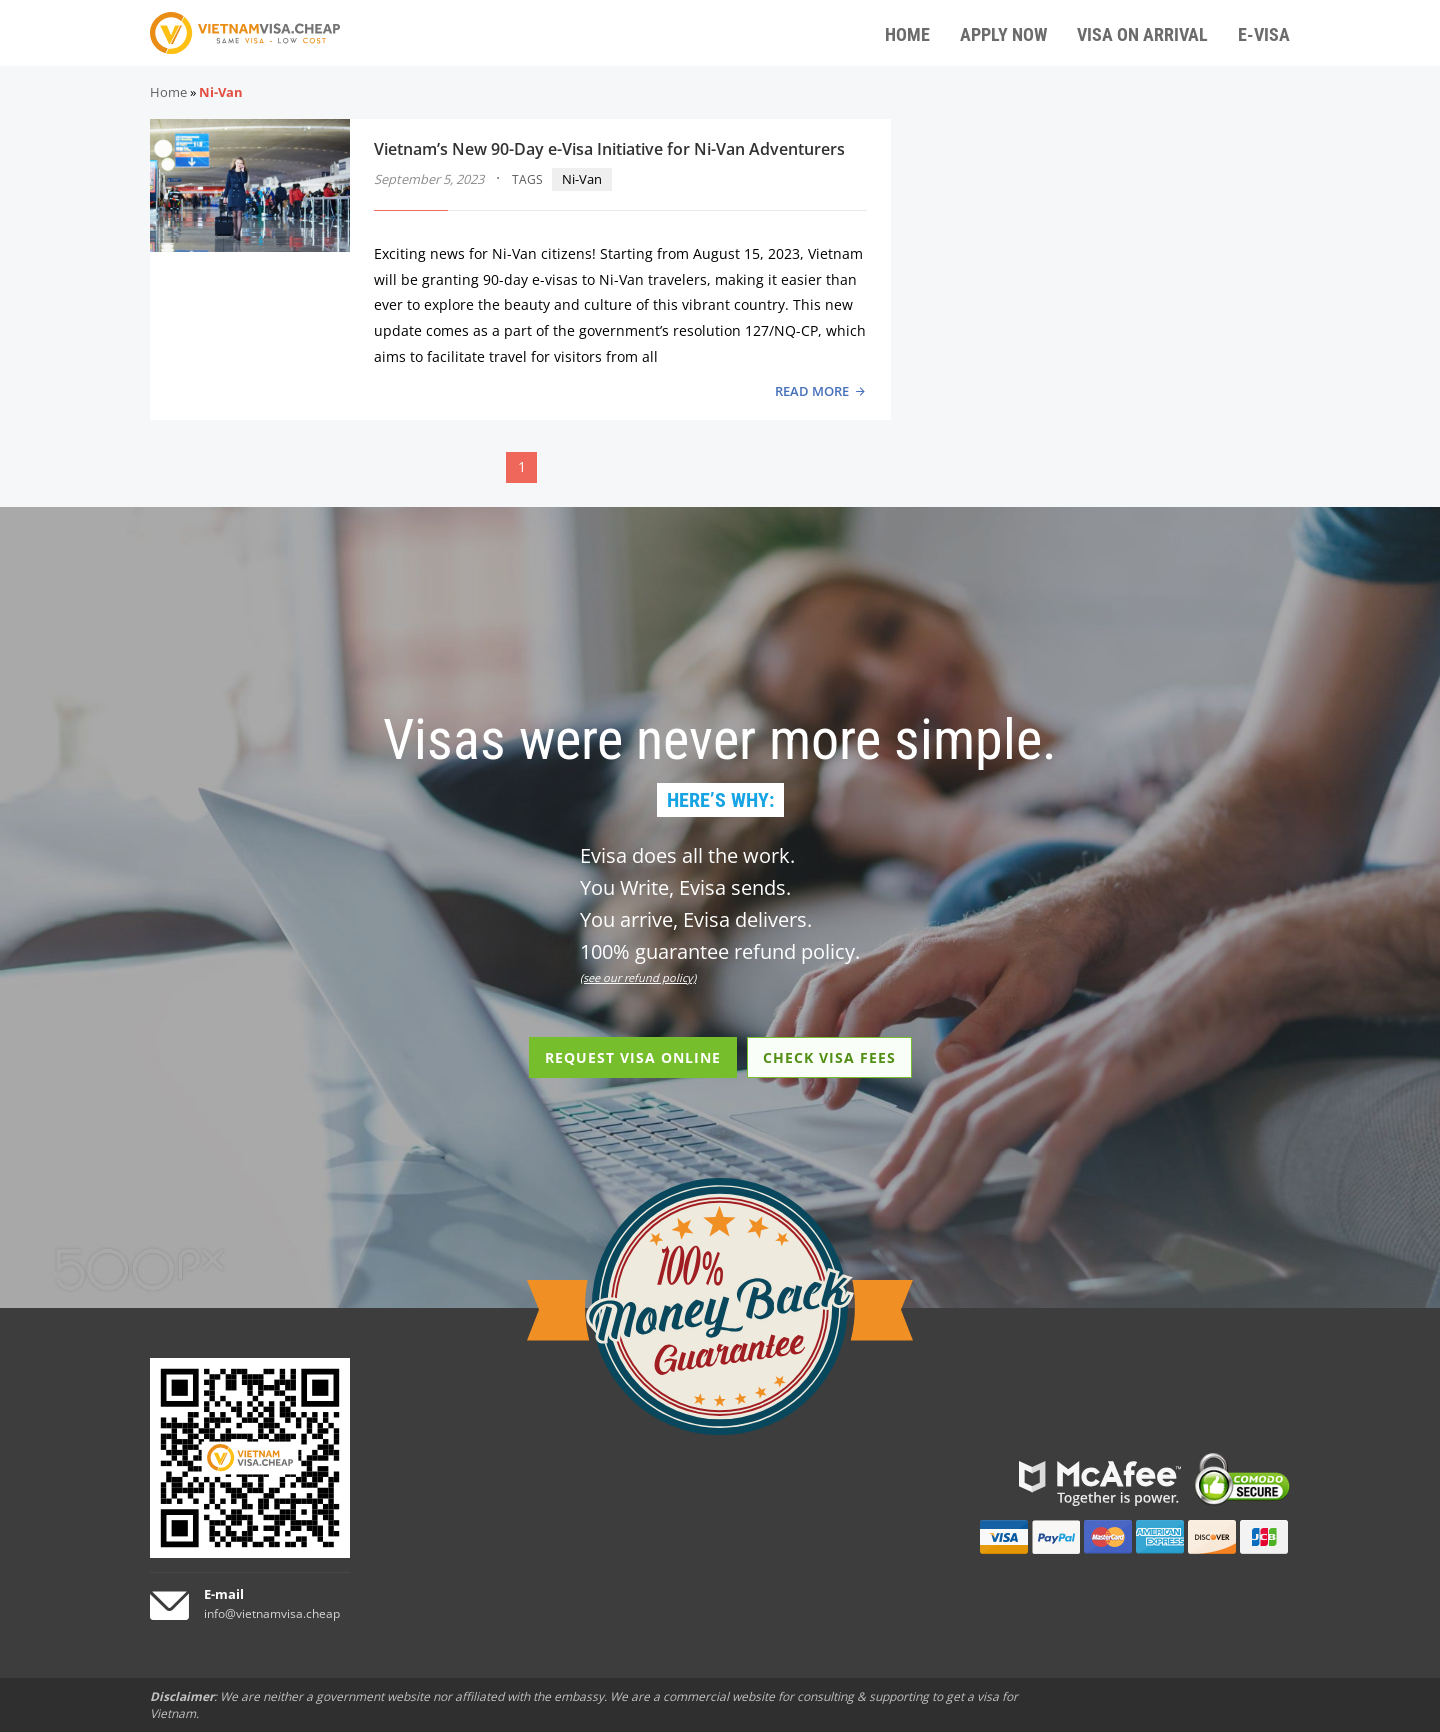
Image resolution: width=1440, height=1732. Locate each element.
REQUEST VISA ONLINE (633, 1057)
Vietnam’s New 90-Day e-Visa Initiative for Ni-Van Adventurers (609, 149)
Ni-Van (582, 179)
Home (168, 92)
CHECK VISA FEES (829, 1057)
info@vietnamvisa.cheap (272, 1613)
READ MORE (812, 391)
